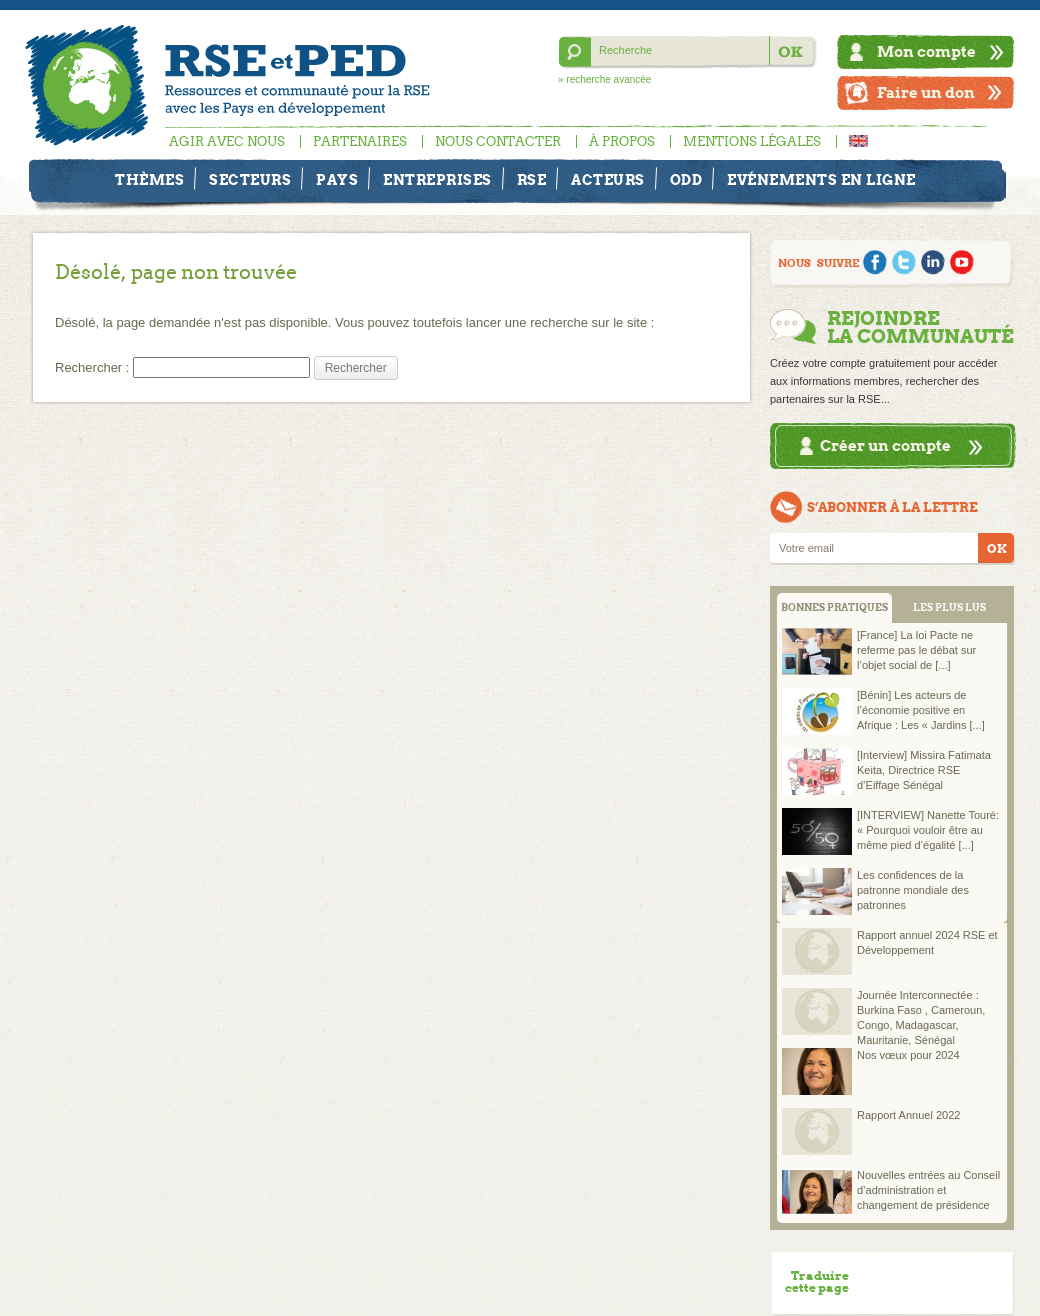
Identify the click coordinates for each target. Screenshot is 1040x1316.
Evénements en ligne (821, 180)
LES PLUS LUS (949, 607)
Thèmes (149, 180)
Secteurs (250, 180)
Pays (337, 180)
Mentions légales (752, 141)
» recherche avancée (604, 79)
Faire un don (926, 92)
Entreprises (437, 180)
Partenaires (360, 141)
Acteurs (608, 180)
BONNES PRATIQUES (834, 607)
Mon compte (926, 51)
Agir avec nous (227, 141)
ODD (686, 180)
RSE (532, 180)
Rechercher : (92, 367)
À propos (622, 141)
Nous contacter (498, 141)
